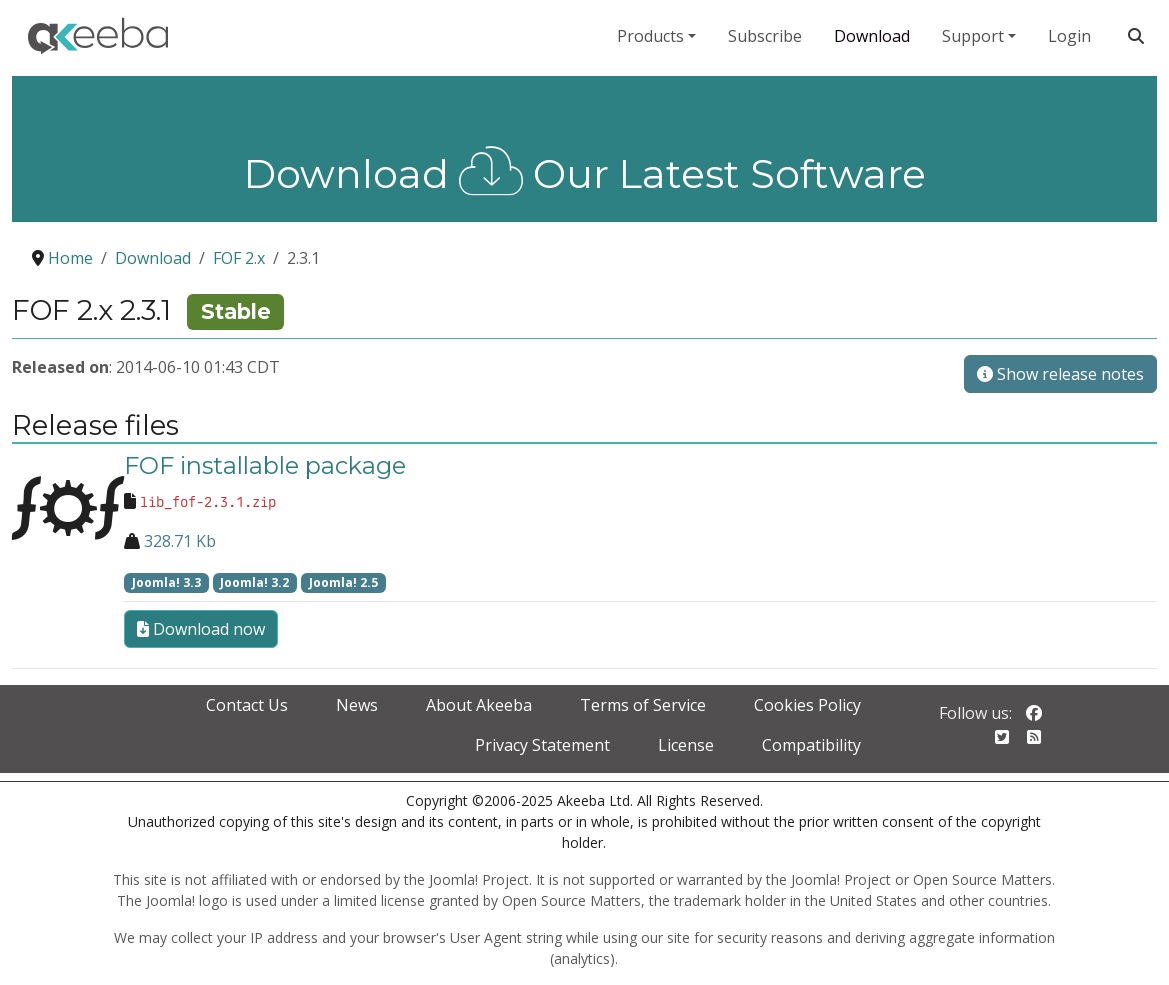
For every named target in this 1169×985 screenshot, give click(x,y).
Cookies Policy (807, 705)
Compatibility (811, 745)
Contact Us (247, 705)
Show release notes (1060, 374)
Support (973, 36)
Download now (201, 629)
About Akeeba (479, 705)
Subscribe (765, 36)
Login (1069, 36)
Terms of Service (643, 705)
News (357, 705)
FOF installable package (265, 465)
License (686, 745)
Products (650, 36)
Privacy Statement (542, 745)
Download (872, 36)
